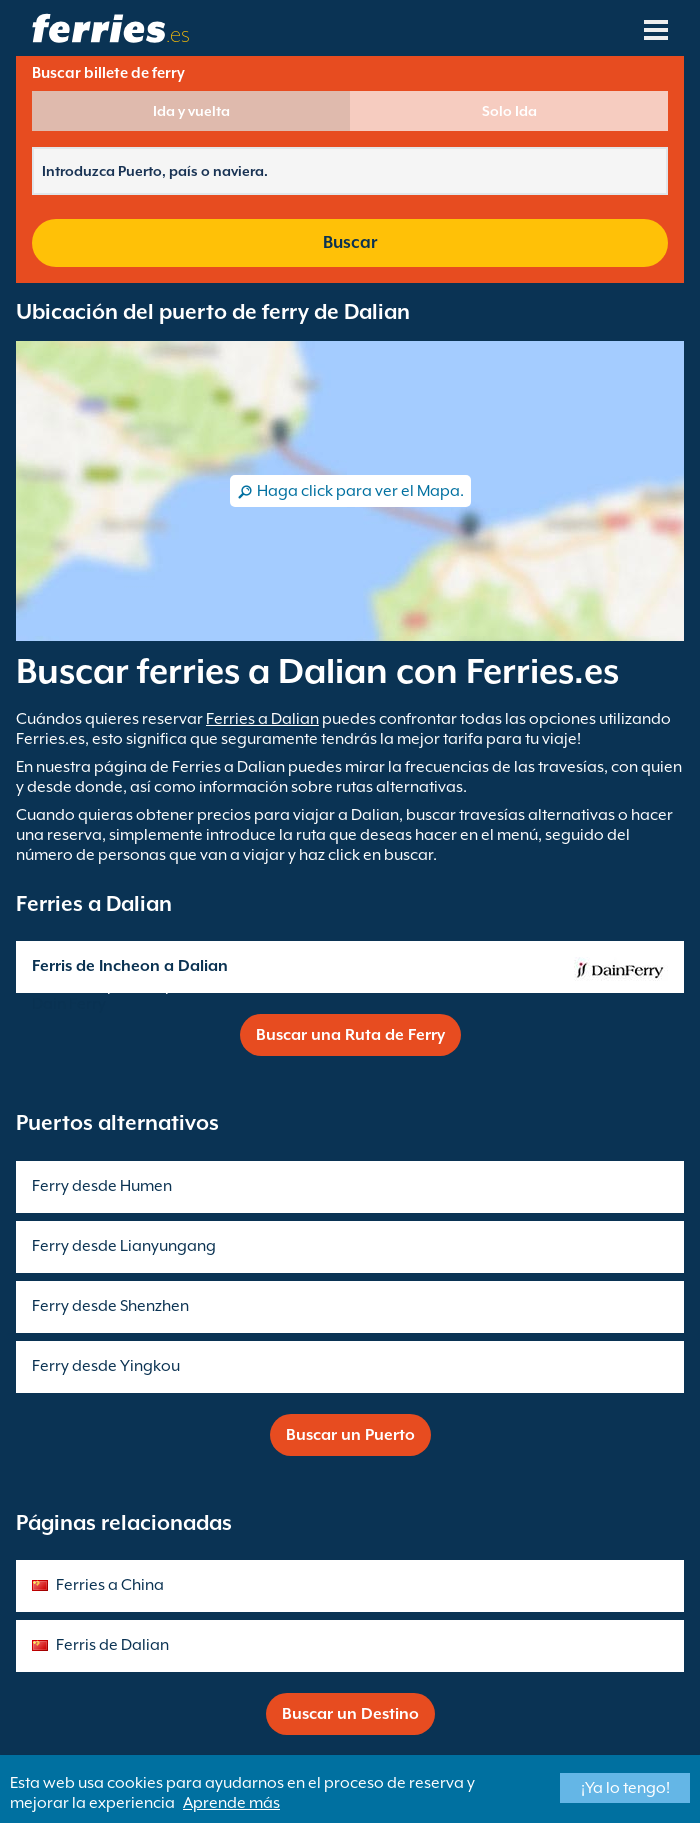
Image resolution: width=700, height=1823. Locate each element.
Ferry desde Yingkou (106, 1366)
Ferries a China (110, 1585)
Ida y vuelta (191, 111)
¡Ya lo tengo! (625, 1788)
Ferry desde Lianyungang (124, 1246)
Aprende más (231, 1803)
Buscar (350, 242)
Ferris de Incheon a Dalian (130, 966)
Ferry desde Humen (102, 1186)
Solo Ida (509, 111)
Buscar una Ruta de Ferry (350, 1035)
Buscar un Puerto (350, 1435)
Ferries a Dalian (262, 719)
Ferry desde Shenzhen (110, 1306)
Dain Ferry (69, 1004)
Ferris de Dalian (112, 1645)
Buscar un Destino (350, 1714)
